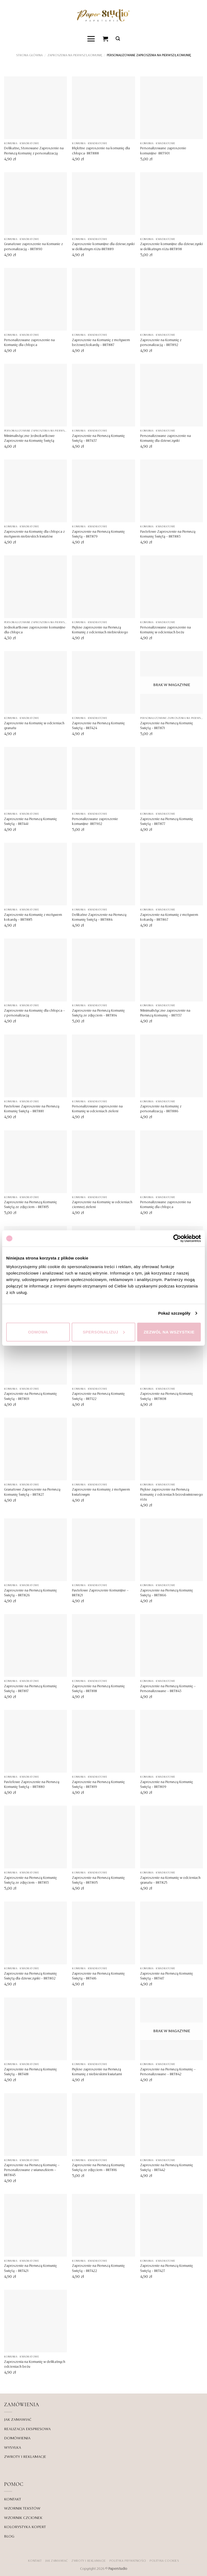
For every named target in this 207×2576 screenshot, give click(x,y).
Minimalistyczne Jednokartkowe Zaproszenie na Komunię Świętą (29, 438)
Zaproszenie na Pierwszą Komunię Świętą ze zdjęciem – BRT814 (98, 1013)
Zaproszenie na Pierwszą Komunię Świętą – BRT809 (166, 1784)
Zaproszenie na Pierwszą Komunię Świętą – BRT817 (30, 1688)
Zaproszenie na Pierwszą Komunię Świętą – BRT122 (98, 1396)
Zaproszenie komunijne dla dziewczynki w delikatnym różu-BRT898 (171, 246)
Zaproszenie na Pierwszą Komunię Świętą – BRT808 (166, 1396)
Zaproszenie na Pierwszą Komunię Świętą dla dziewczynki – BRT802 (30, 1976)
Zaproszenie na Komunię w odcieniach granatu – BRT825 (170, 1880)
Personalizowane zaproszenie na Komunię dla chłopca (29, 342)
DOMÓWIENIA (17, 2438)
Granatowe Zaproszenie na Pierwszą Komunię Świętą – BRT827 (32, 1492)
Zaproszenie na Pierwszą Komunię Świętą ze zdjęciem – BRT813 (30, 1880)
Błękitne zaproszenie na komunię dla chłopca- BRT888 (101, 151)
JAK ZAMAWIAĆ (18, 2420)
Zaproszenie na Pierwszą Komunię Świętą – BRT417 (166, 1976)
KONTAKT (12, 2499)
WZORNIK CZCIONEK (23, 2517)
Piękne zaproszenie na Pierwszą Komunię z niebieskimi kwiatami (97, 2072)
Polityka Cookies (164, 2561)
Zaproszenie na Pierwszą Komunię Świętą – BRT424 (98, 725)
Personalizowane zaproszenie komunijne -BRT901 (163, 151)
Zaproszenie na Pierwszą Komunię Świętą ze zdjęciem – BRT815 (30, 1205)
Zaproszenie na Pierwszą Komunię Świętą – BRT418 (30, 2072)
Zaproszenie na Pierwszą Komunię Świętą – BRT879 (98, 534)
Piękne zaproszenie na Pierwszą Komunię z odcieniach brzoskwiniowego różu (171, 1495)
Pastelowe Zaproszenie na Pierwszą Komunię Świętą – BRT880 (31, 1784)
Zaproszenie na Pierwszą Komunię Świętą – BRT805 (98, 1880)
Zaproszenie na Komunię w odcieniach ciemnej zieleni (102, 1205)
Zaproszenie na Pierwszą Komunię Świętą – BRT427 (166, 2268)
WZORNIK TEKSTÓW (22, 2508)
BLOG (9, 2536)
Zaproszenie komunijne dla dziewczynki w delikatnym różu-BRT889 (103, 246)
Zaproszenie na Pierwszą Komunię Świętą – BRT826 (30, 1593)
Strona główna (29, 55)
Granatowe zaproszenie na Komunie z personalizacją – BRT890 (33, 246)
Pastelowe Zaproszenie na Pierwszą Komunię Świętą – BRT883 (167, 534)
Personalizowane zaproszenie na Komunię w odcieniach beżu (165, 630)
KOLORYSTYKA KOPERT (25, 2527)
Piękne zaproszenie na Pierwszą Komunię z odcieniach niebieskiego (100, 630)
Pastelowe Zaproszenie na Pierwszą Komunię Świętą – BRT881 (31, 1109)
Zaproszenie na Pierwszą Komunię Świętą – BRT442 (166, 2168)
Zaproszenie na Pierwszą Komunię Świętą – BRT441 (30, 821)
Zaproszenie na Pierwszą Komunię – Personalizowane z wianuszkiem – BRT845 (32, 2170)
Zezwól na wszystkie (169, 1331)
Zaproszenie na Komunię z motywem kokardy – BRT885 (33, 917)
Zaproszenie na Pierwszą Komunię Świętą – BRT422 (98, 2268)
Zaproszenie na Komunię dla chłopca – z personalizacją (34, 1013)
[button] (91, 39)
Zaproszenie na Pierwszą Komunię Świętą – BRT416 (98, 1976)
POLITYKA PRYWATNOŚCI (127, 2561)
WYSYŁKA (12, 2447)
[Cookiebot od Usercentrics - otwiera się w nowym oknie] (177, 1238)
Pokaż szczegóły (174, 1313)
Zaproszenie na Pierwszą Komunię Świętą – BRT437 (98, 438)
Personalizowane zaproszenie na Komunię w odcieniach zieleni (97, 1109)
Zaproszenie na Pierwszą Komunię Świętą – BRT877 (166, 821)
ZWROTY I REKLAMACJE (25, 2457)
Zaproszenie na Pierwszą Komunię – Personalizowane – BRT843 (168, 1688)
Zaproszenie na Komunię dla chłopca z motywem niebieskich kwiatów (34, 534)
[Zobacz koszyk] (106, 39)
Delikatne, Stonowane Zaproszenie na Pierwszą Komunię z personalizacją (34, 151)
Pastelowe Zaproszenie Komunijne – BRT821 (100, 1593)
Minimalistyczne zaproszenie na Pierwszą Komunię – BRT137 (165, 1013)
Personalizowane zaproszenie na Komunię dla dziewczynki (165, 438)
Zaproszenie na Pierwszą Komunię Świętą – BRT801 (30, 1396)
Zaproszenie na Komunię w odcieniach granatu (34, 725)
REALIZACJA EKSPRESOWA (27, 2429)
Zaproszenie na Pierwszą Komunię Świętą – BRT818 (98, 1688)
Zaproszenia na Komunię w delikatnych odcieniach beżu (34, 2364)
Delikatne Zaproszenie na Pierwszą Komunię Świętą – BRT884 (99, 917)
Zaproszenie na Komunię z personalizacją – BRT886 (160, 1109)
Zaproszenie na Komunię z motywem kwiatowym (101, 1492)
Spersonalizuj (104, 1331)
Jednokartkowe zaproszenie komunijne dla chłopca (34, 630)
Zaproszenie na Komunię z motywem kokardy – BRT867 (169, 917)
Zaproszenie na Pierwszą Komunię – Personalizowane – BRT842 (168, 2072)
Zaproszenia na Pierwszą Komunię (74, 55)
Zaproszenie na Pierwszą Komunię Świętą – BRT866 (166, 1593)
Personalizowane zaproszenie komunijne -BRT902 (95, 821)
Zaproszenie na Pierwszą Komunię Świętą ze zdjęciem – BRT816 (98, 2168)
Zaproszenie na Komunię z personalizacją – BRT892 (160, 342)
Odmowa (38, 1331)
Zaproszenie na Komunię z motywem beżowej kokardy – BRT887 (101, 342)
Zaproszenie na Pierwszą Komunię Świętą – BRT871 (166, 725)
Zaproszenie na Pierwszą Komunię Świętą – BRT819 (98, 1784)
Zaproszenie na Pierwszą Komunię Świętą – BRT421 (30, 2268)
